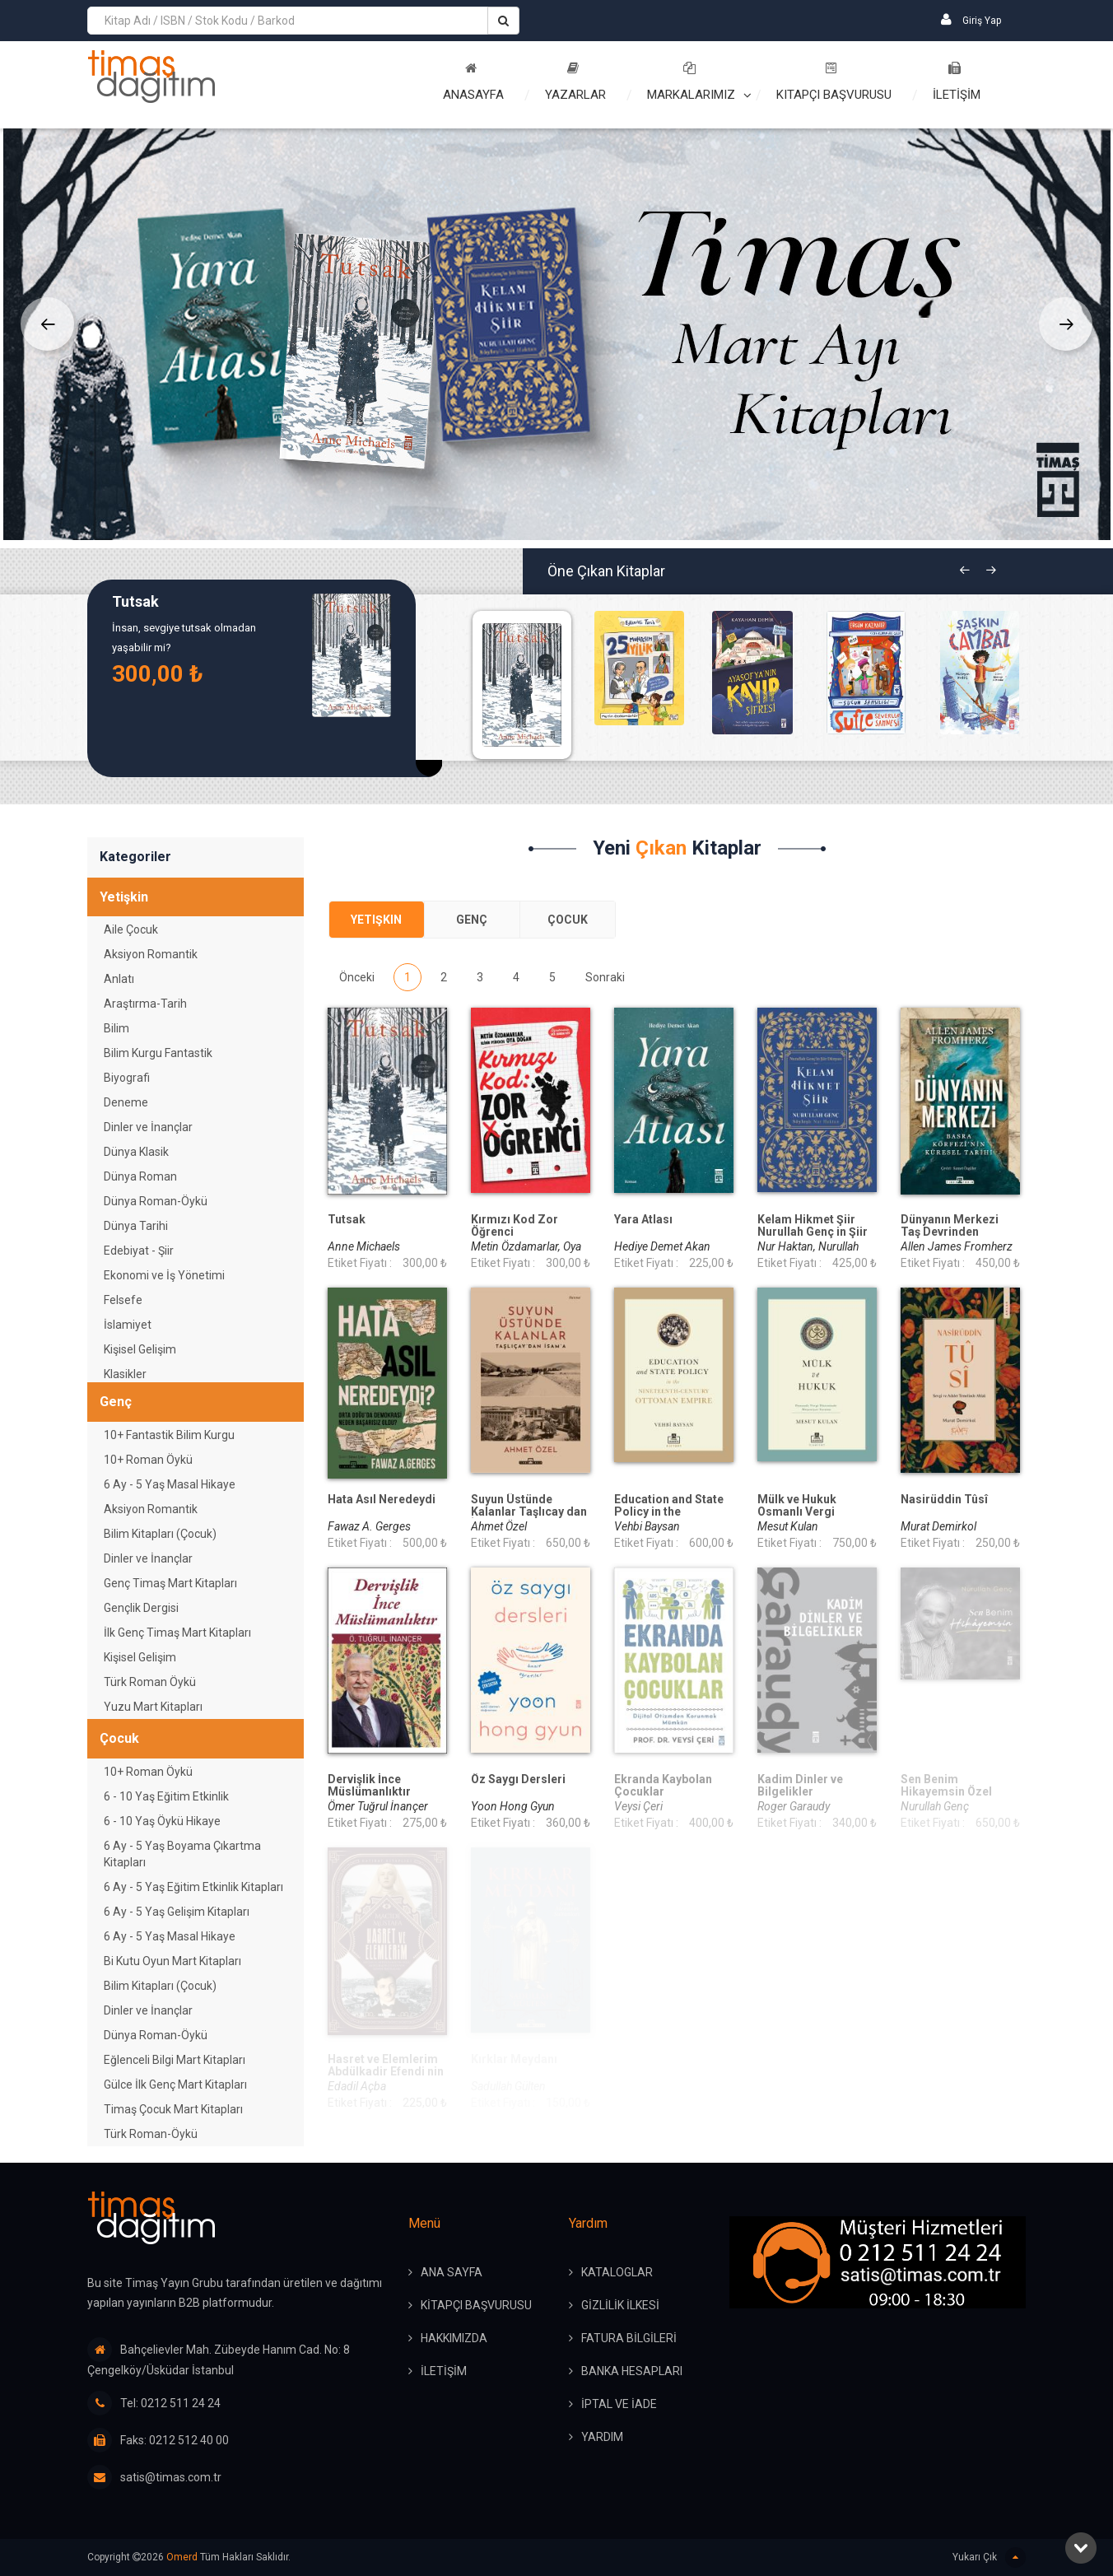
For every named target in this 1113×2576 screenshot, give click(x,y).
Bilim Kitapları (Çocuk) (160, 1533)
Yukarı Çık (989, 2557)
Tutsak (135, 602)
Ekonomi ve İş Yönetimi (164, 1275)
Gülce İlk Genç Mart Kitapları (175, 2084)
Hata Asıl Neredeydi (381, 1499)
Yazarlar (575, 82)
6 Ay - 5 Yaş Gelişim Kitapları (176, 1911)
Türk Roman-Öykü (151, 2133)
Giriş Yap (971, 19)
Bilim (116, 1028)
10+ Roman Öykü (148, 1459)
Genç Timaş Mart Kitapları (170, 1583)
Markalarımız (691, 82)
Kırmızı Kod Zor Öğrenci (514, 1225)
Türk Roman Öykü (150, 1682)
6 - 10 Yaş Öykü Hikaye (162, 1821)
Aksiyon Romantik (151, 954)
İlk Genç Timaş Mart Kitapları (177, 1632)
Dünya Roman (140, 1176)
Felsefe (123, 1300)
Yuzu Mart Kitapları (153, 1706)
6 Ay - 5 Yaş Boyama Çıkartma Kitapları (182, 1854)
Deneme (126, 1102)
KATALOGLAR (617, 2272)
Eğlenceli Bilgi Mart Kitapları (174, 2059)
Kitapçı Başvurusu (834, 82)
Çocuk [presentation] (567, 919)
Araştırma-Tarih (145, 1003)
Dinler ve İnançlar (148, 1127)
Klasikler (125, 1374)
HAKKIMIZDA (454, 2338)
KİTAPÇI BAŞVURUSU (476, 2305)
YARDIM (602, 2436)
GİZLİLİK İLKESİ (620, 2305)
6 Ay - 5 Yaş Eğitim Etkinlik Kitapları (193, 1887)
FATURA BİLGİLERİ (629, 2338)
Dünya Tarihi (136, 1225)
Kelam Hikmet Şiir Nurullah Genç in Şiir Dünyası (812, 1232)
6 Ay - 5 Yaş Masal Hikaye (169, 1484)
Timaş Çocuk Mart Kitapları (173, 2109)
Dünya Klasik (136, 1151)
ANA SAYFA (451, 2272)
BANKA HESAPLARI (631, 2371)
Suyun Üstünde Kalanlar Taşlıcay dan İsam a (529, 1511)
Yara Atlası (643, 1219)
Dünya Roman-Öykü (155, 1201)
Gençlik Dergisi (141, 1607)
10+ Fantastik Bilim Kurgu (169, 1435)
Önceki (357, 977)
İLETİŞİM (956, 82)
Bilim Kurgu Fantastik (158, 1053)
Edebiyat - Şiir (139, 1250)
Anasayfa (473, 82)
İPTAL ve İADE (619, 2404)
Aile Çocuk (131, 929)
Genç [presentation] (471, 919)
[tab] (376, 920)
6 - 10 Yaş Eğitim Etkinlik (166, 1796)
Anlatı (119, 978)
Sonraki (605, 977)
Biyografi (127, 1077)
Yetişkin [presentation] (376, 919)
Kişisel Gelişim (140, 1349)
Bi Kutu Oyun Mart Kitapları (172, 1961)
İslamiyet (127, 1324)
